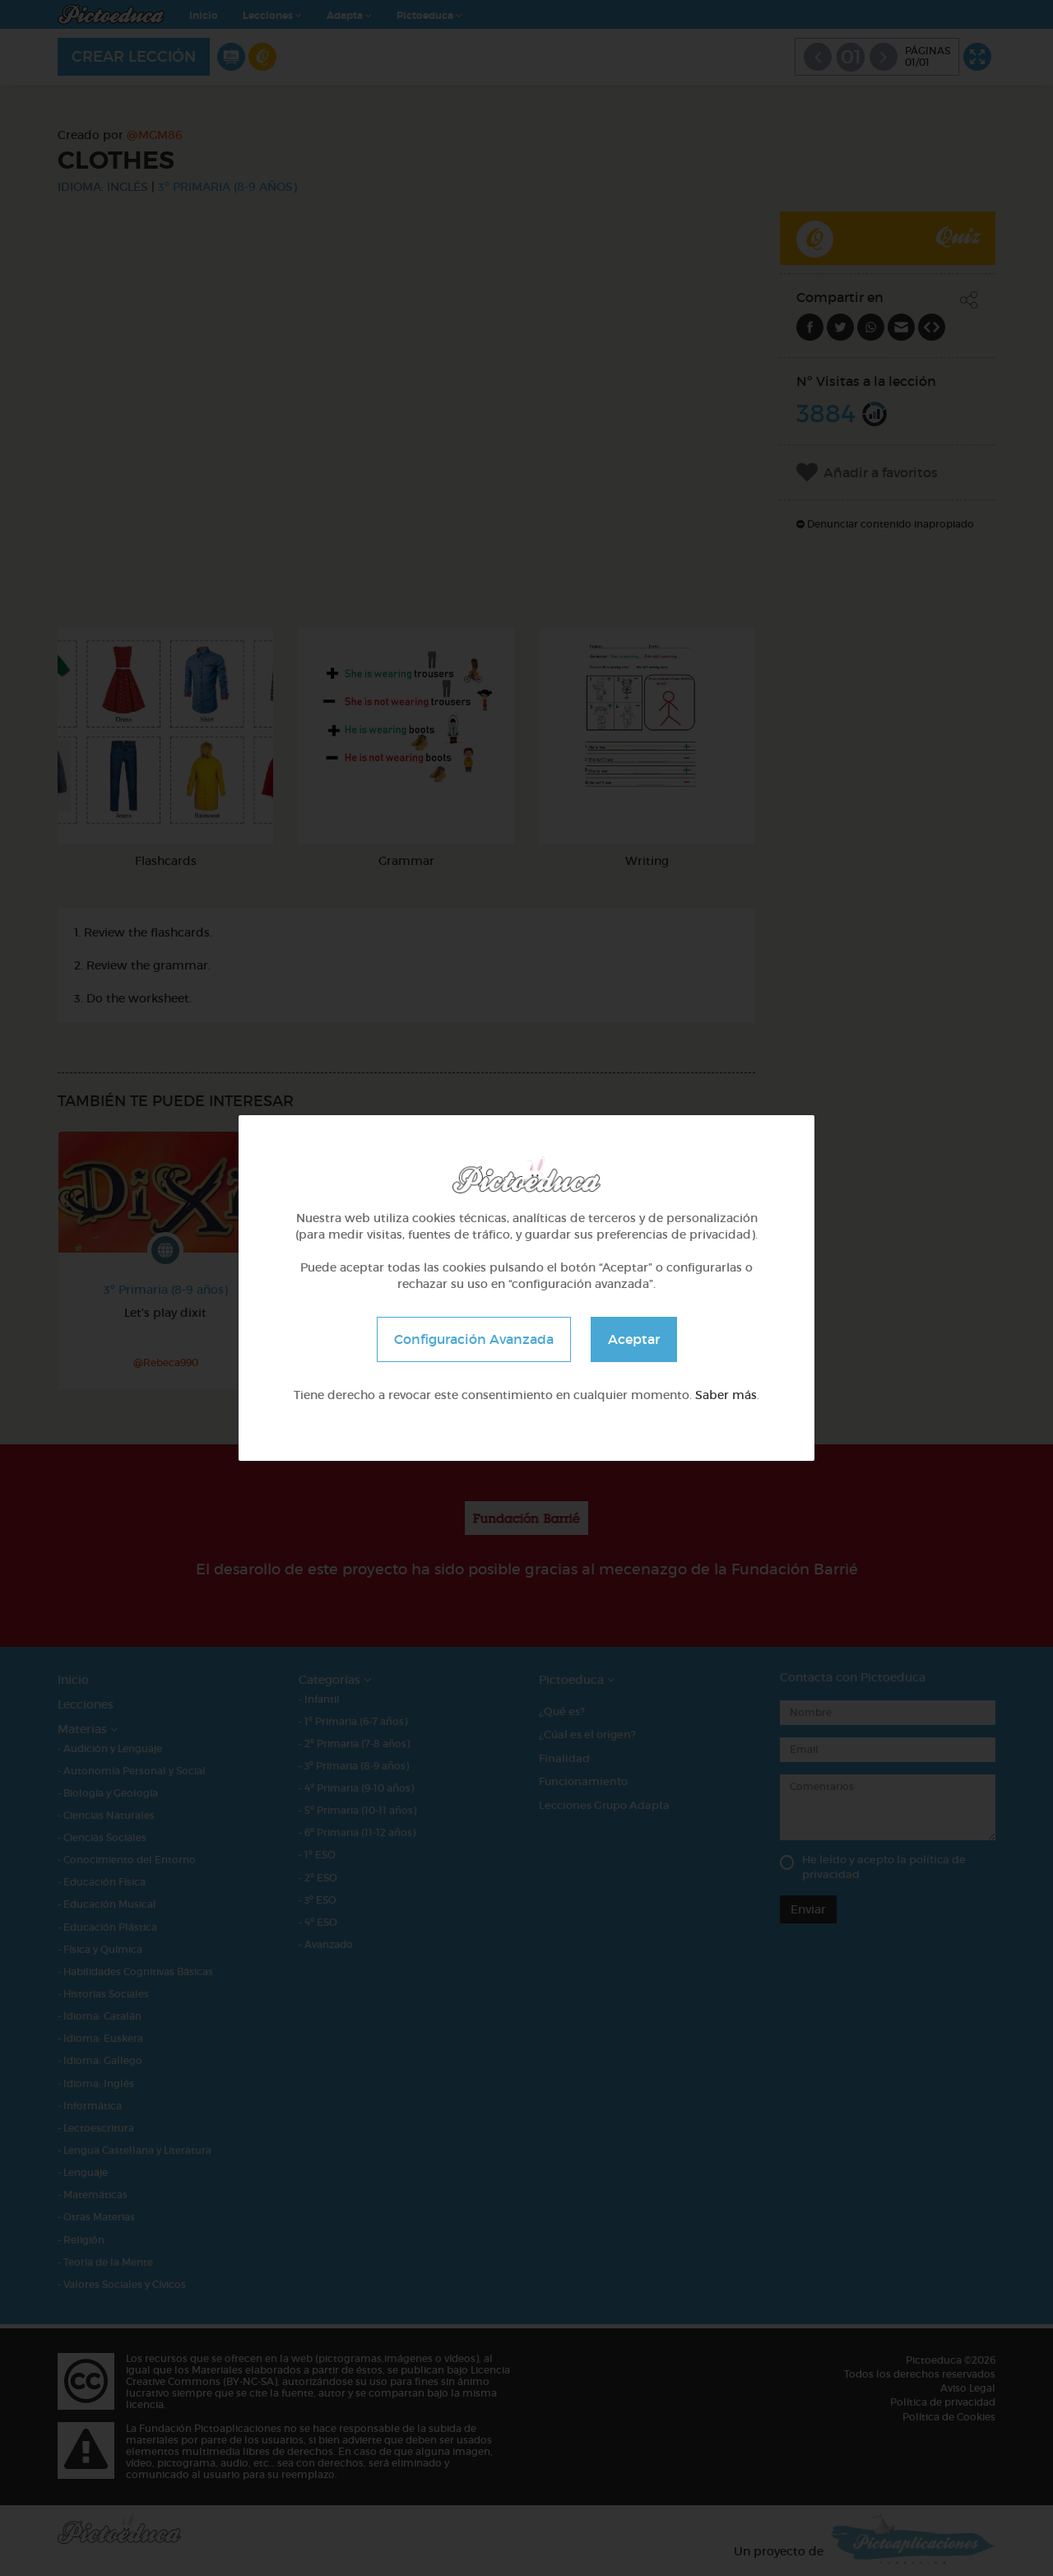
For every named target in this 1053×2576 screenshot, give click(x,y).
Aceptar (634, 1339)
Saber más (726, 1395)
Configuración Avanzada (474, 1339)
